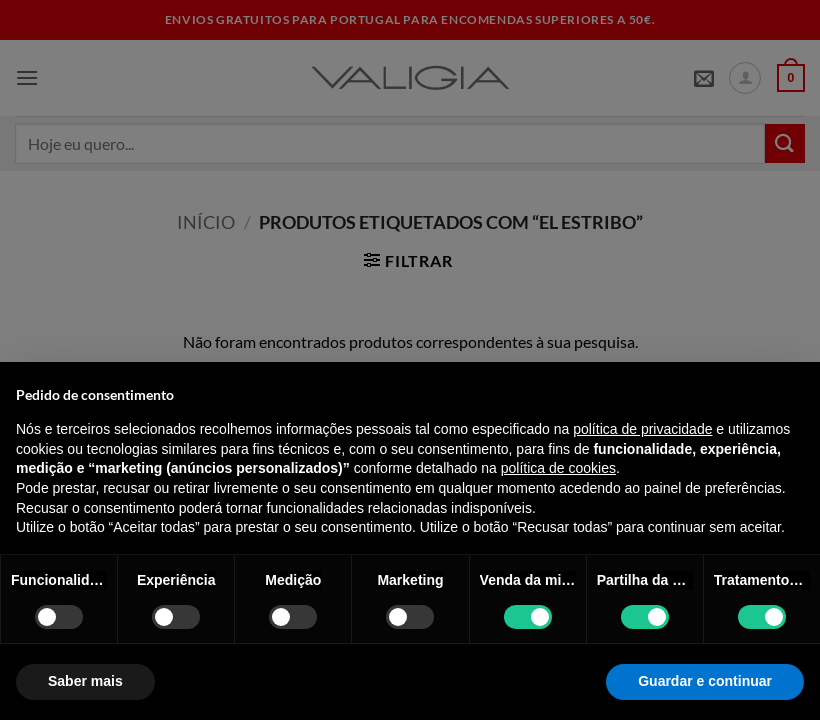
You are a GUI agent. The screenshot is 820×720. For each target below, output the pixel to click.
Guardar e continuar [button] (705, 681)
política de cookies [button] (558, 468)
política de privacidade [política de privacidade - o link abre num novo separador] (642, 429)
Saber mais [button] (85, 681)
